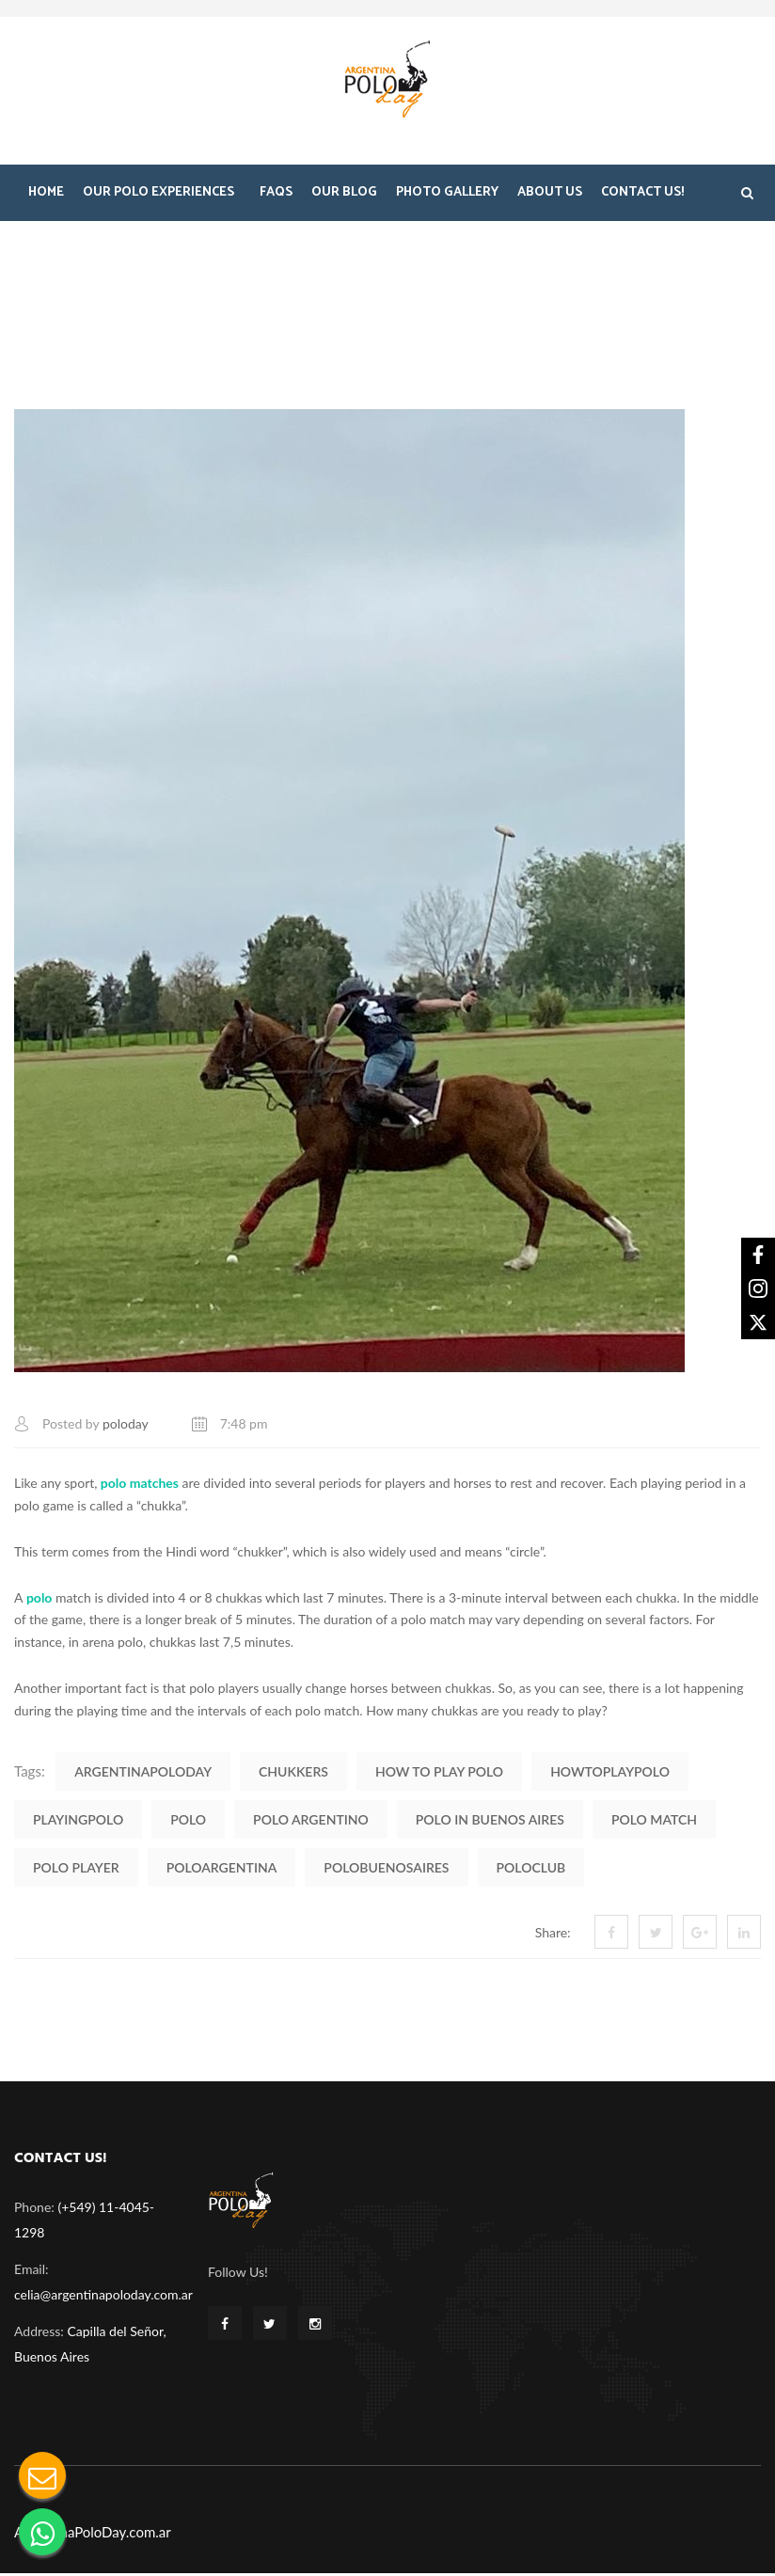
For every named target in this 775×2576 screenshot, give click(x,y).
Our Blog (344, 195)
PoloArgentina (221, 1869)
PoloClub (531, 1869)
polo (188, 1821)
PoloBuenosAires (386, 1869)
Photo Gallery (447, 195)
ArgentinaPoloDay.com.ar (92, 2534)
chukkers (293, 1773)
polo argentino (311, 1821)
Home (46, 195)
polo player (76, 1869)
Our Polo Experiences (158, 195)
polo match (654, 1821)
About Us (549, 195)
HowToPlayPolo (610, 1773)
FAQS (276, 195)
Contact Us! (642, 195)
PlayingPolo (78, 1821)
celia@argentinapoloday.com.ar (103, 2297)
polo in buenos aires (490, 1821)
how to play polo (439, 1773)
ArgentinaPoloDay (143, 1773)
